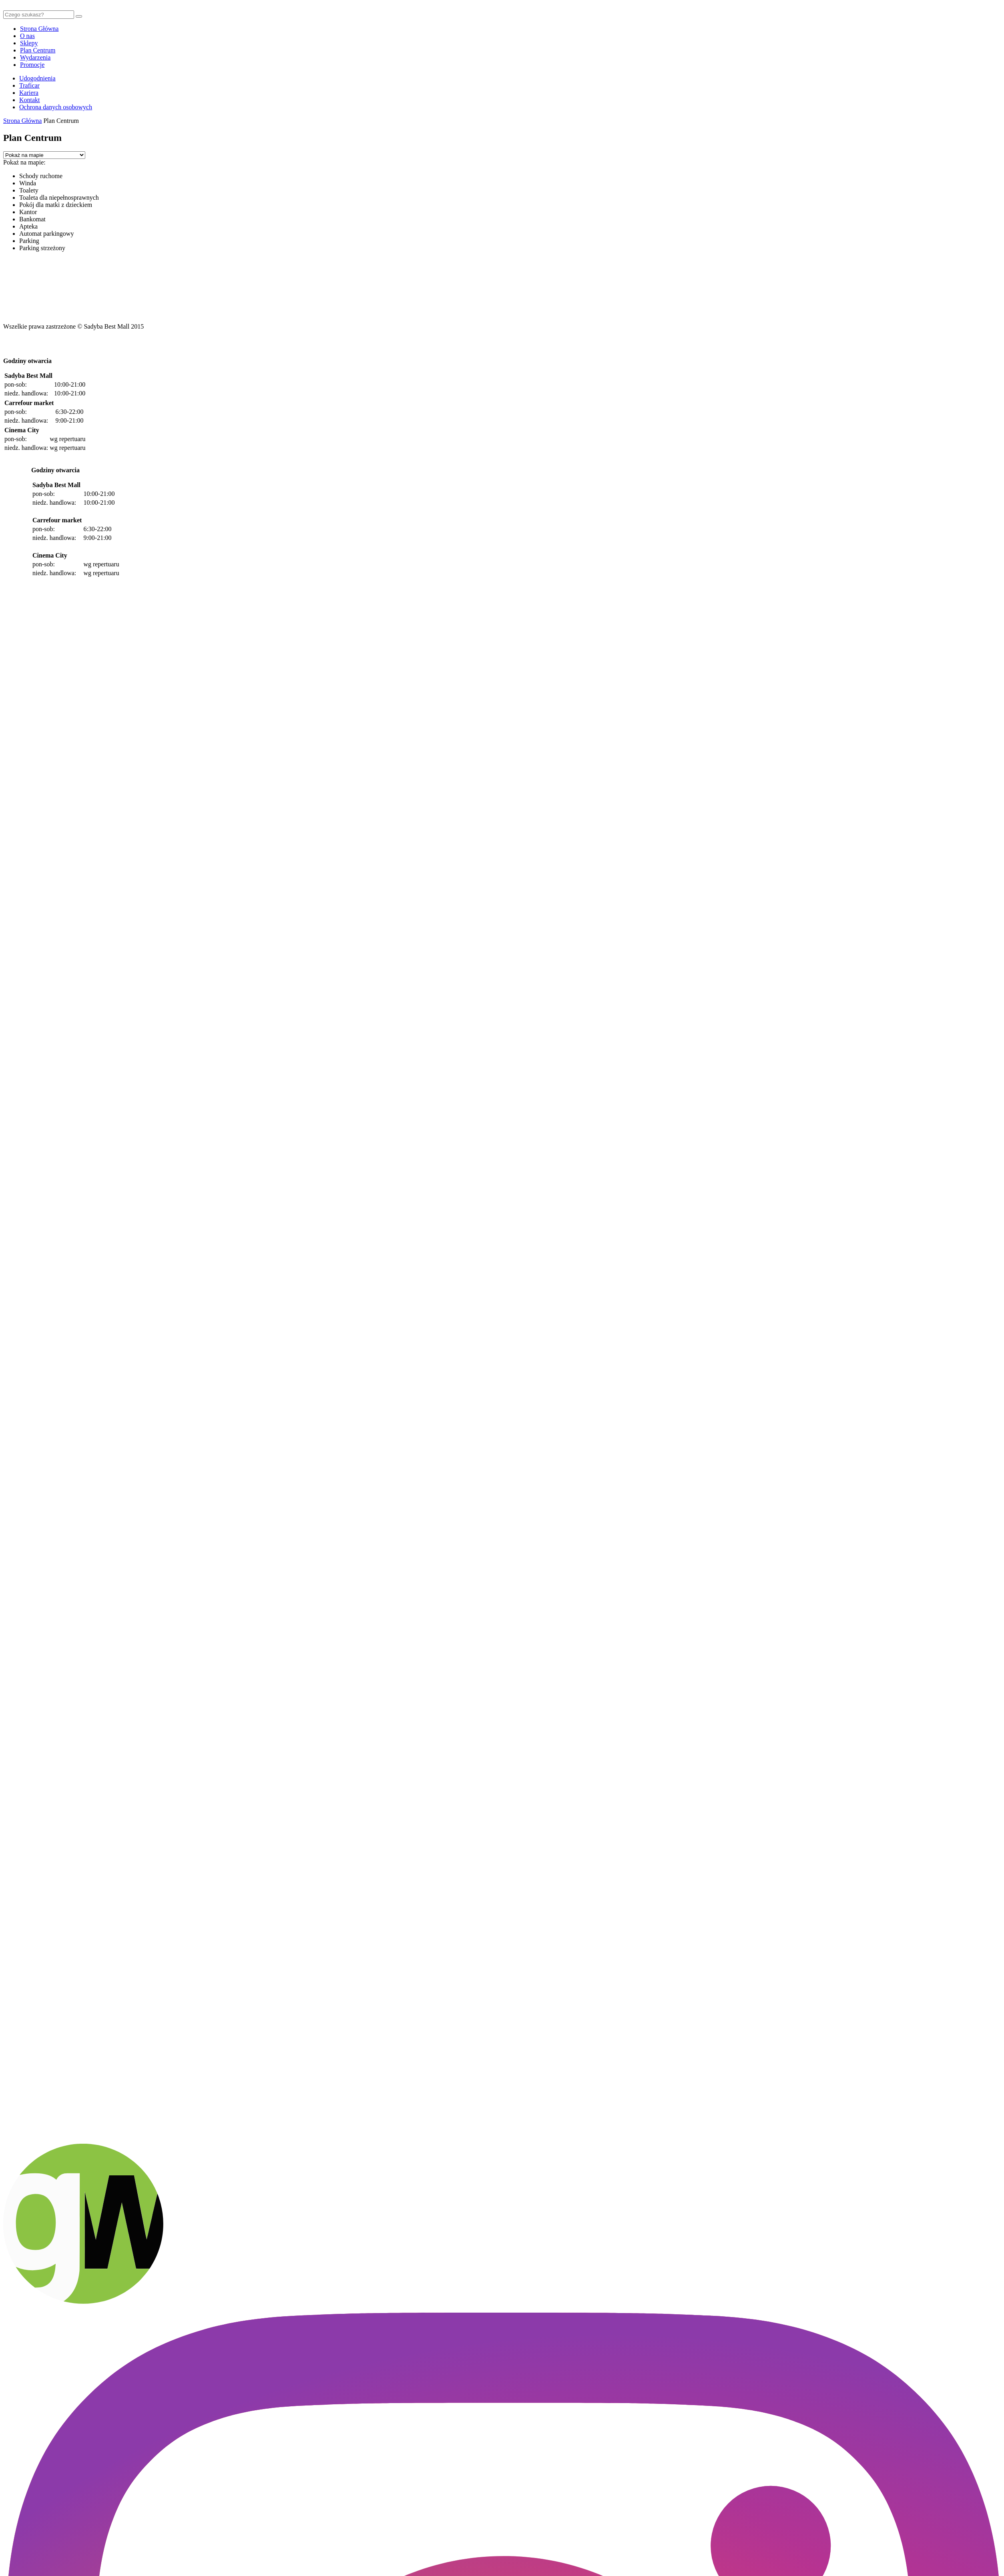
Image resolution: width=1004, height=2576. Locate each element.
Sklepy (29, 43)
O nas (27, 35)
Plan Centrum (37, 50)
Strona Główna (39, 28)
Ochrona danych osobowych (55, 107)
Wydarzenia (35, 57)
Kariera (28, 92)
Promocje (32, 64)
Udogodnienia (37, 78)
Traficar (29, 85)
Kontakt (29, 99)
